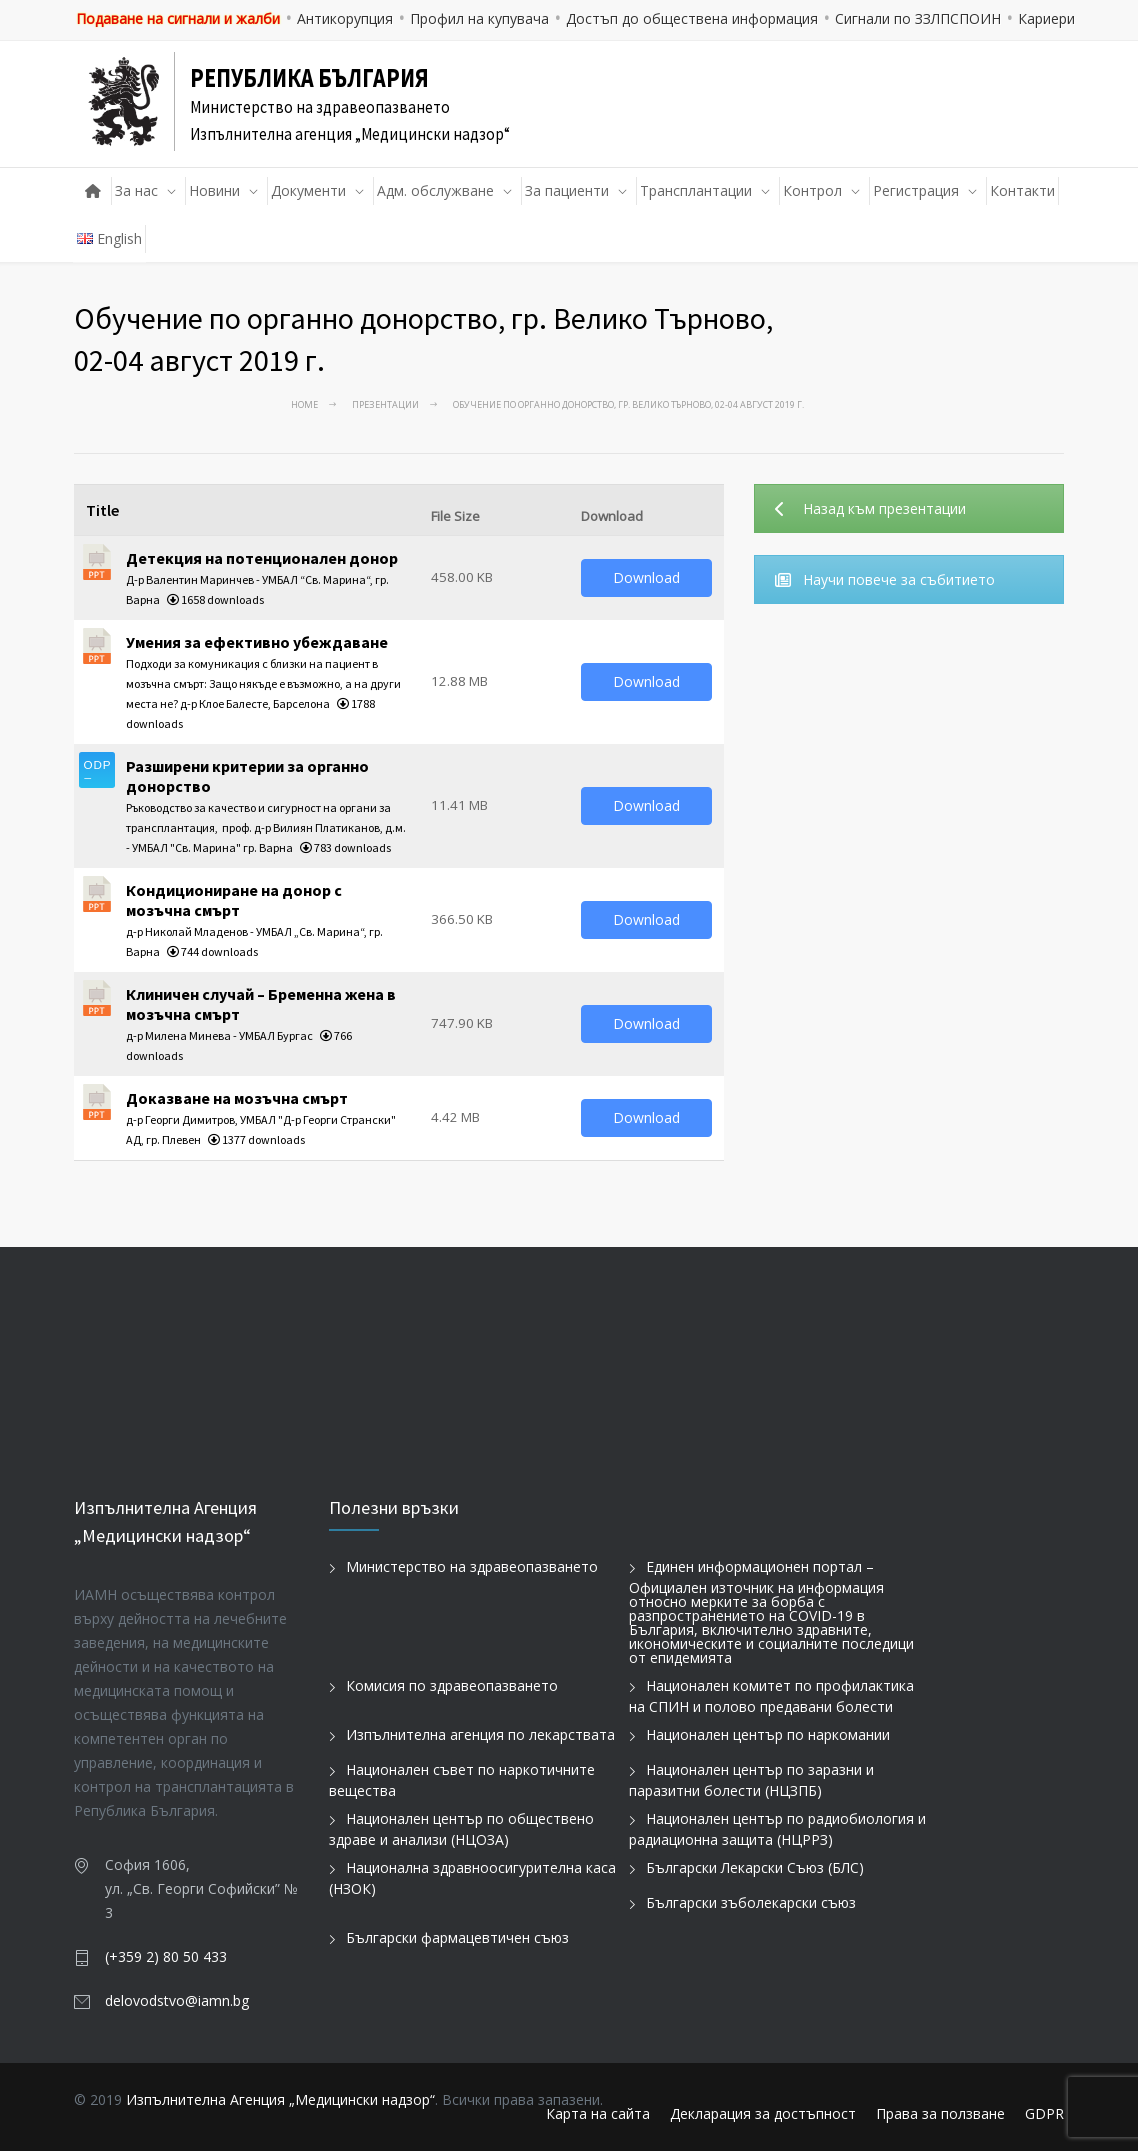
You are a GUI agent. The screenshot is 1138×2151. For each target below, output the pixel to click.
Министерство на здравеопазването (472, 1566)
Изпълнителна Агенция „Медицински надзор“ (280, 2099)
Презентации (385, 404)
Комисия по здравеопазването (452, 1685)
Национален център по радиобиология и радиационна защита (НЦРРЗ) (777, 1829)
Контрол (812, 190)
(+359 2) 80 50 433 (166, 1956)
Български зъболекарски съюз (751, 1902)
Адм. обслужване (435, 190)
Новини (214, 190)
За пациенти (567, 190)
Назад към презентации (870, 508)
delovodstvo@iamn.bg (177, 2000)
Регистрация (916, 190)
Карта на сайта (598, 2113)
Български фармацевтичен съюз (457, 1937)
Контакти (1022, 190)
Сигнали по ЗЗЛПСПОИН (918, 18)
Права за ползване (940, 2113)
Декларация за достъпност (763, 2113)
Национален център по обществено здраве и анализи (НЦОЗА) (461, 1829)
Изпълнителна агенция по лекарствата (480, 1734)
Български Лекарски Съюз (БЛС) (755, 1867)
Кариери (1046, 18)
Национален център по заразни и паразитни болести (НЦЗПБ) (751, 1780)
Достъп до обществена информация (692, 18)
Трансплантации (696, 190)
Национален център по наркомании (768, 1734)
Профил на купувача (479, 18)
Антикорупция (345, 18)
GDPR (1044, 2113)
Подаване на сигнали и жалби (178, 18)
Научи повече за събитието (885, 579)
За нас (136, 190)
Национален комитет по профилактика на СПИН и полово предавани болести (771, 1696)
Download (646, 577)
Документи (308, 190)
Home (304, 404)
